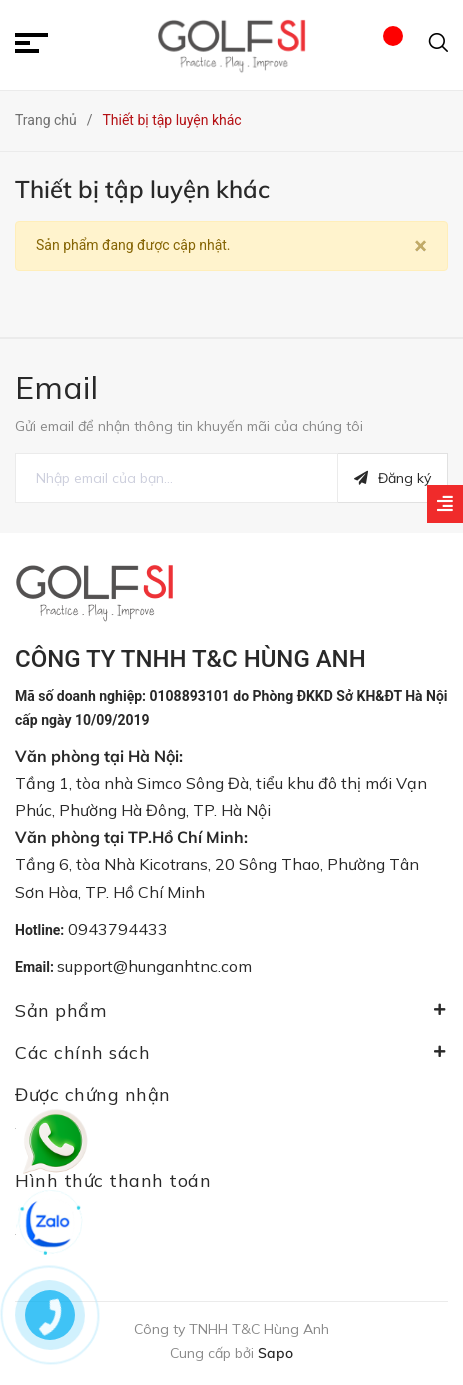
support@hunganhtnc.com (154, 966)
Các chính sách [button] (231, 1052)
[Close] (420, 246)
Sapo (275, 1353)
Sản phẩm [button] (231, 1010)
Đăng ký (392, 478)
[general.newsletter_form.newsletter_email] (176, 478)
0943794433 (118, 929)
